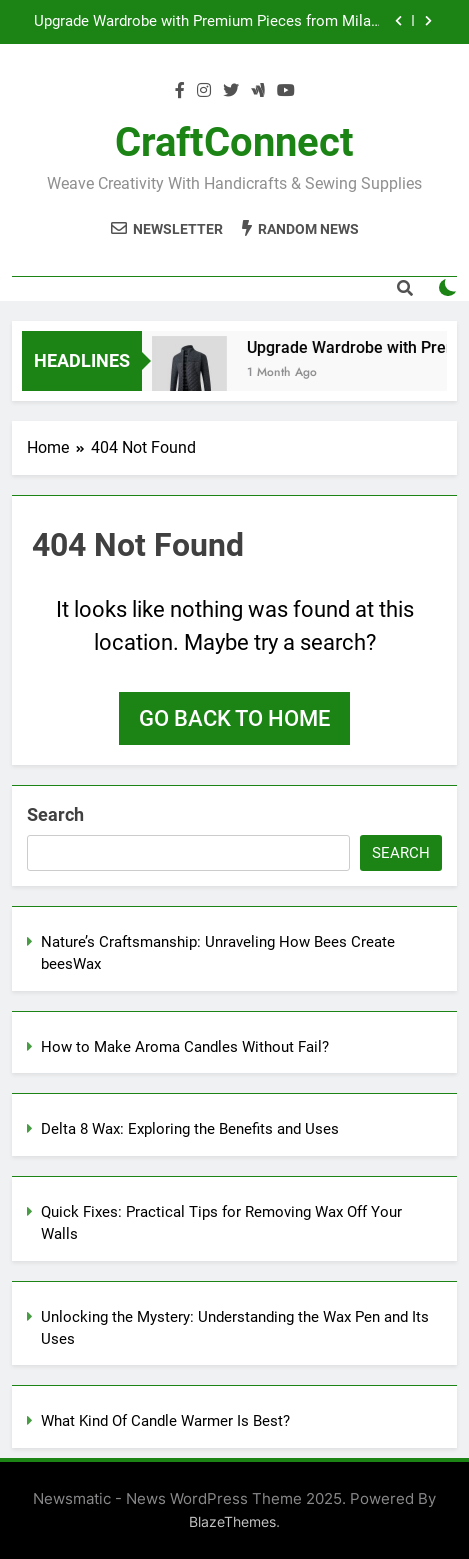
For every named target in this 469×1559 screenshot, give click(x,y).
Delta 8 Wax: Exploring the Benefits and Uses (190, 1129)
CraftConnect (234, 142)
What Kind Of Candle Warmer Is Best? (165, 1421)
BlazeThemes (232, 1521)
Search (55, 814)
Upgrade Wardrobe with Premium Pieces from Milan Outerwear (206, 22)
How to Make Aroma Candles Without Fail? (185, 1047)
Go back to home (234, 718)
